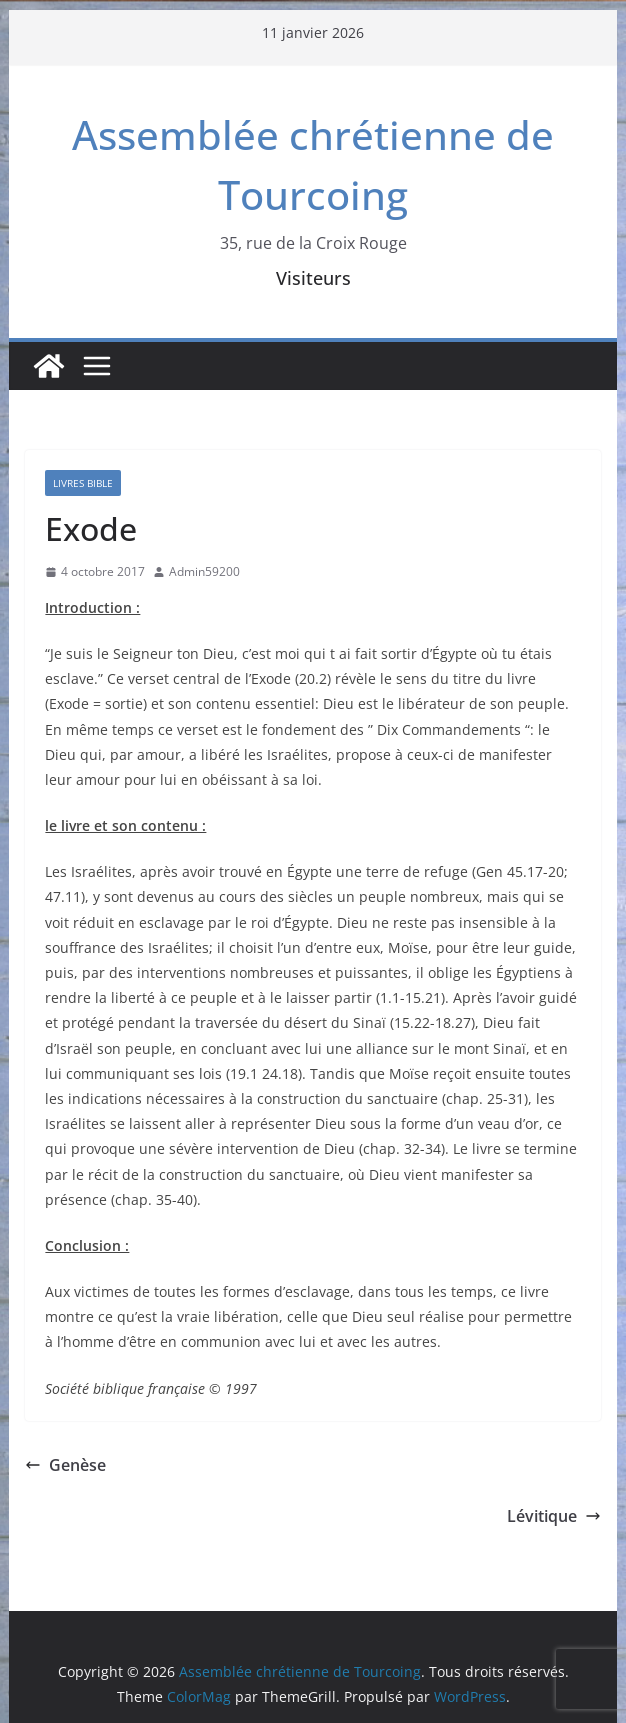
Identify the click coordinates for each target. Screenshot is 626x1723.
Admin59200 (204, 571)
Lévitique (554, 1516)
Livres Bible (83, 483)
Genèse (65, 1465)
